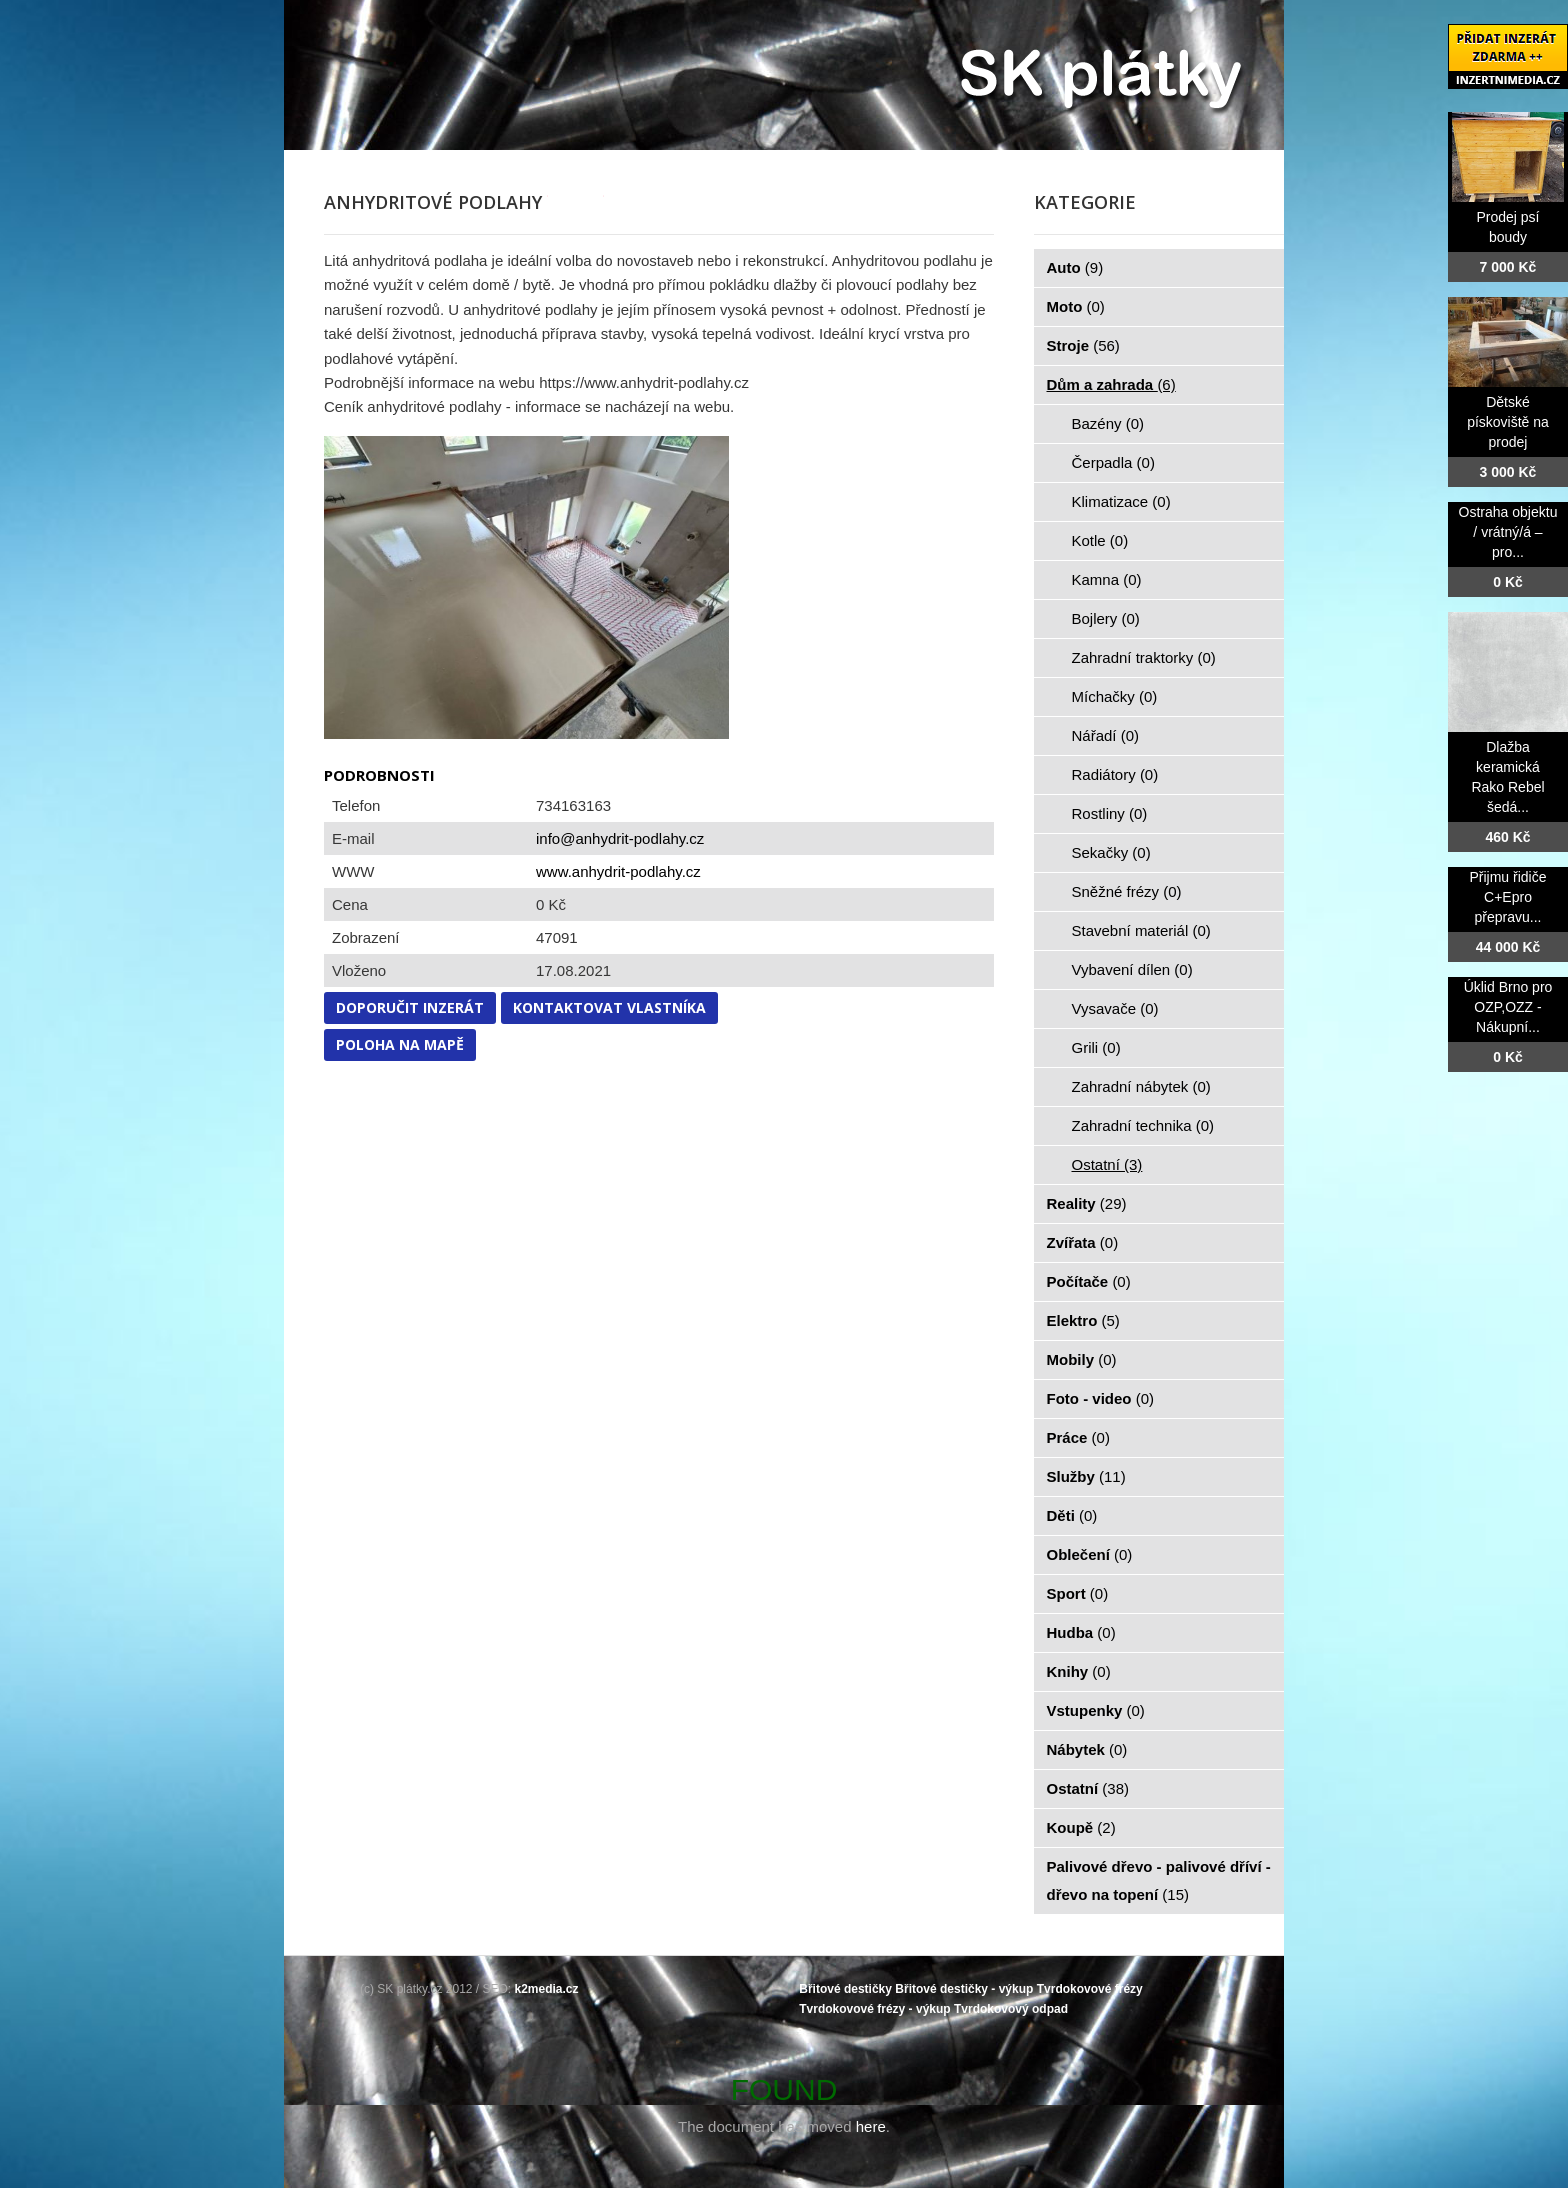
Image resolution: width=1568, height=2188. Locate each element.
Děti (1072, 1515)
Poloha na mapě (400, 1044)
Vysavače (1115, 1008)
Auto (1075, 267)
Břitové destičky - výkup (964, 1989)
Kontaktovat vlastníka (609, 1007)
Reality (1087, 1203)
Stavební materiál (1141, 930)
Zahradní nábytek (1141, 1086)
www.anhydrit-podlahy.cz (618, 871)
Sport (1078, 1593)
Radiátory (1115, 774)
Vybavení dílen (1132, 969)
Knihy (1079, 1671)
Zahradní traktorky (1144, 657)
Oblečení (1090, 1554)
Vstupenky (1096, 1710)
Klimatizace (1121, 501)
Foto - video (1101, 1398)
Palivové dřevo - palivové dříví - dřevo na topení (1159, 1880)
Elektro (1083, 1320)
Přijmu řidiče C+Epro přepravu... (1507, 897)
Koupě (1081, 1827)
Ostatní (1107, 1164)
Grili (1096, 1047)
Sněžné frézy (1127, 891)
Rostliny (1110, 813)
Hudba (1081, 1632)
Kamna (1107, 579)
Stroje (1083, 345)
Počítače (1089, 1281)
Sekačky (1111, 852)
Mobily (1082, 1359)
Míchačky (1115, 696)
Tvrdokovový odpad (1011, 2009)
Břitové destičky (845, 1989)
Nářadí (1106, 735)
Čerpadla (1113, 462)
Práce (1078, 1437)
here (871, 2126)
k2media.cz (547, 1989)
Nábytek (1087, 1749)
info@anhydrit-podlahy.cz (620, 838)
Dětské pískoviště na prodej (1508, 422)
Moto (1076, 306)
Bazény (1108, 423)
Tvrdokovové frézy (1090, 1989)
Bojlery (1106, 618)
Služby (1086, 1476)
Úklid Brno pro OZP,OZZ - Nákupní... (1508, 1007)
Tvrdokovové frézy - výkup (874, 2009)
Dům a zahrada (1111, 384)
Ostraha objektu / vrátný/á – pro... (1508, 532)
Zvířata (1083, 1242)
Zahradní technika (1143, 1125)
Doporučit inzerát (410, 1007)
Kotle (1100, 540)
